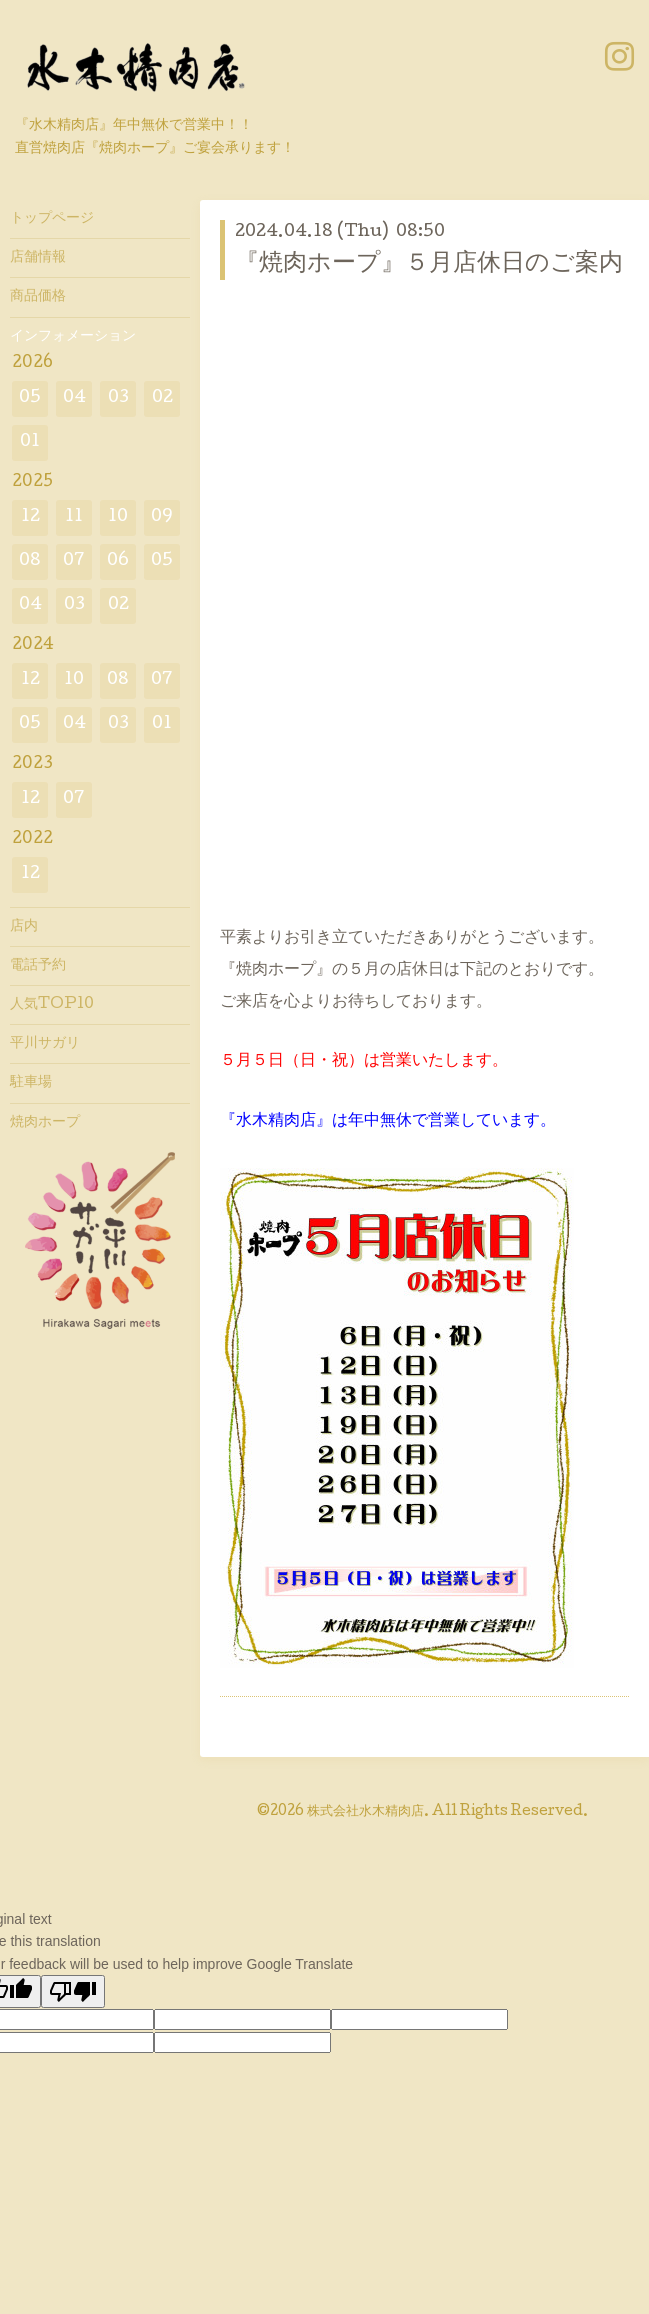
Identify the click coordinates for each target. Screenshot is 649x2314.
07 (74, 561)
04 (74, 398)
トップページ (52, 219)
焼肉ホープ (45, 1123)
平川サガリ (45, 1044)
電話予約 (38, 966)
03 (118, 398)
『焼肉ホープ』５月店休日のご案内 (429, 264)
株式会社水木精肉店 (365, 1812)
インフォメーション (73, 337)
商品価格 (38, 297)
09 (162, 517)
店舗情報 (38, 258)
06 (118, 561)
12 (30, 517)
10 (118, 517)
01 (30, 442)
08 (30, 561)
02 (162, 398)
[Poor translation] (73, 1991)
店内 (24, 927)
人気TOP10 (52, 1005)
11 (74, 517)
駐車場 (31, 1083)
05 (30, 398)
